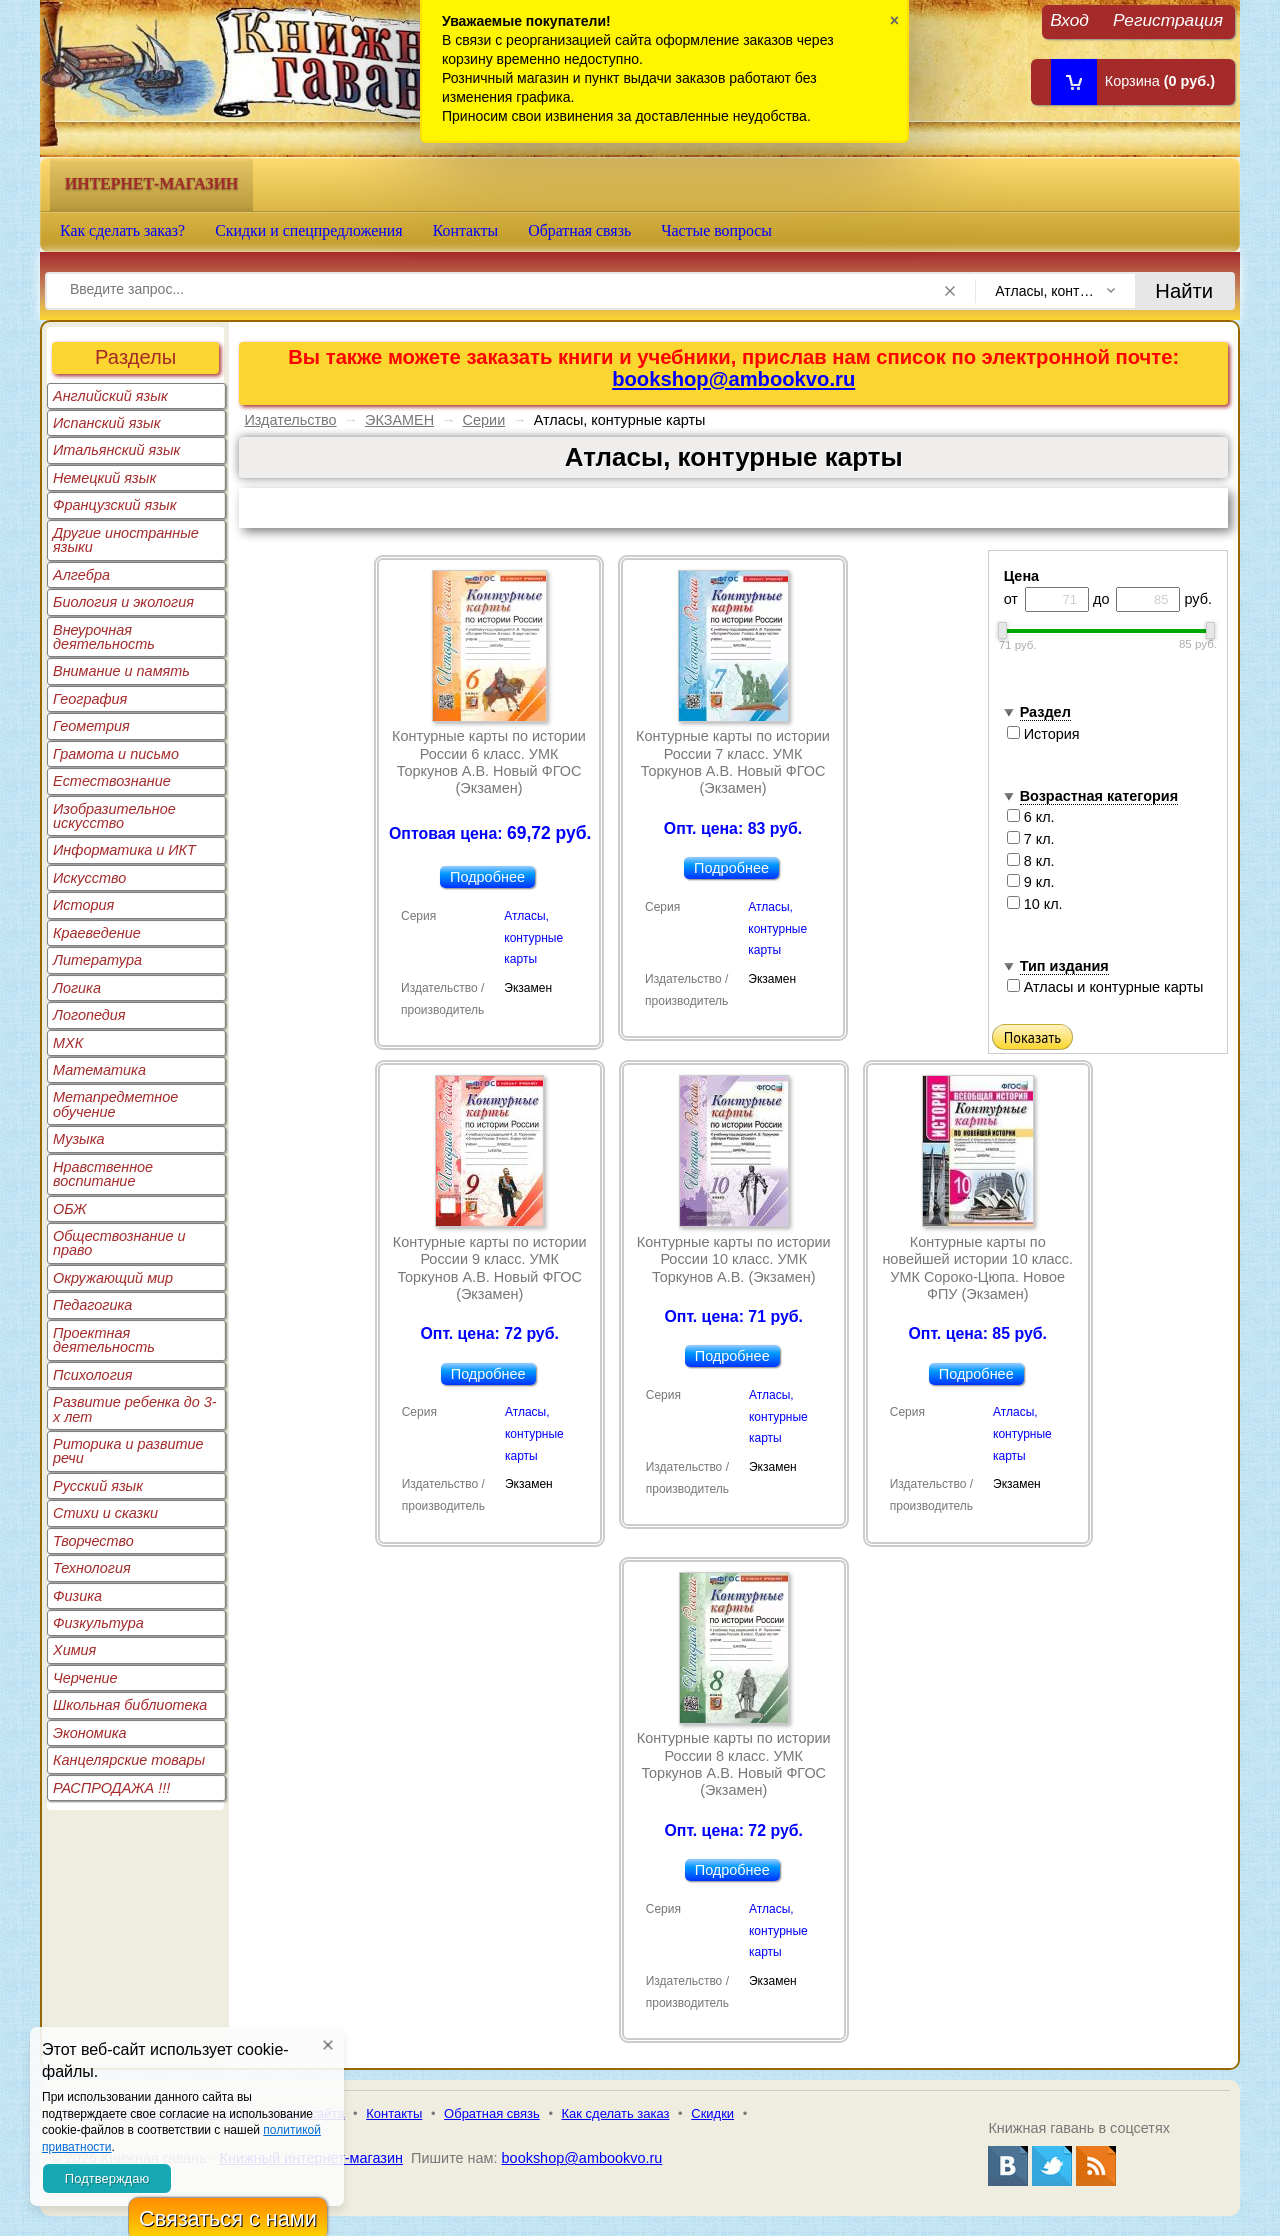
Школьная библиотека (130, 1705)
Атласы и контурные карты (1105, 987)
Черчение (85, 1678)
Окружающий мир (113, 1278)
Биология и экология (123, 602)
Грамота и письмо (116, 754)
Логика (77, 988)
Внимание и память (121, 671)
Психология (93, 1375)
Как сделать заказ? (122, 230)
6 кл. (1031, 817)
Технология (92, 1568)
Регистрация (1168, 19)
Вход (1069, 19)
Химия (74, 1650)
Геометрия (91, 726)
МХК (68, 1043)
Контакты (466, 230)
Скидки (712, 2113)
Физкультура (98, 1623)
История (83, 905)
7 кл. (1031, 839)
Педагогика (92, 1305)
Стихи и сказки (105, 1513)
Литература (97, 960)
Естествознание (112, 781)
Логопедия (89, 1015)
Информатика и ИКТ (124, 850)
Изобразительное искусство (114, 816)
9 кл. (1031, 882)
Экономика (90, 1733)
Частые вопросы (716, 230)
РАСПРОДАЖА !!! (111, 1788)
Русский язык (98, 1486)
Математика (99, 1070)
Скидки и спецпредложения (309, 230)
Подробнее (487, 877)
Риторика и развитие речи (128, 1451)
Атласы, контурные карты (533, 937)
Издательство (290, 420)
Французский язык (114, 505)
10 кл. (1035, 904)
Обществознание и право (119, 1243)
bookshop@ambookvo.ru (733, 379)
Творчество (93, 1541)
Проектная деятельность (104, 1340)
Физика (77, 1596)
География (90, 699)
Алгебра (81, 575)
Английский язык (110, 396)
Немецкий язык (104, 478)
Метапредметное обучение (115, 1104)
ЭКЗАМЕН (399, 420)
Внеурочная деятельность (104, 637)
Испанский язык (107, 423)
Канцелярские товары (129, 1760)
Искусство (89, 878)
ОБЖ (70, 1209)
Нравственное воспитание (103, 1174)
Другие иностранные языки (126, 540)
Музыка (79, 1139)
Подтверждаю (107, 2178)
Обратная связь (579, 230)
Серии (484, 420)
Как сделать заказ (616, 2113)
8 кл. (1031, 861)
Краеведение (97, 933)
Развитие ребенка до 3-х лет (135, 1409)
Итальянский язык (116, 450)
